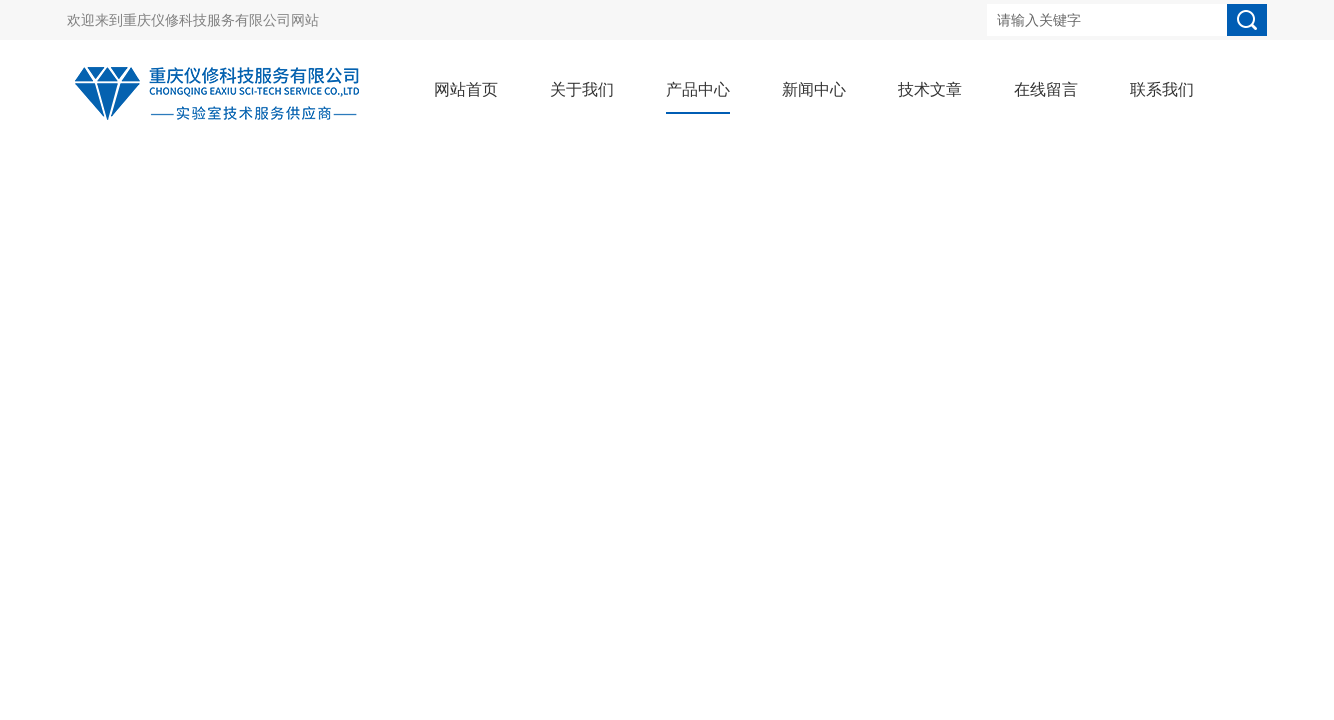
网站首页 (466, 89)
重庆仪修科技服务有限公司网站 (221, 20)
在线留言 (1046, 89)
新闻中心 (814, 89)
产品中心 (698, 89)
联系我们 (1162, 89)
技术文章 (930, 89)
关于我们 (582, 89)
